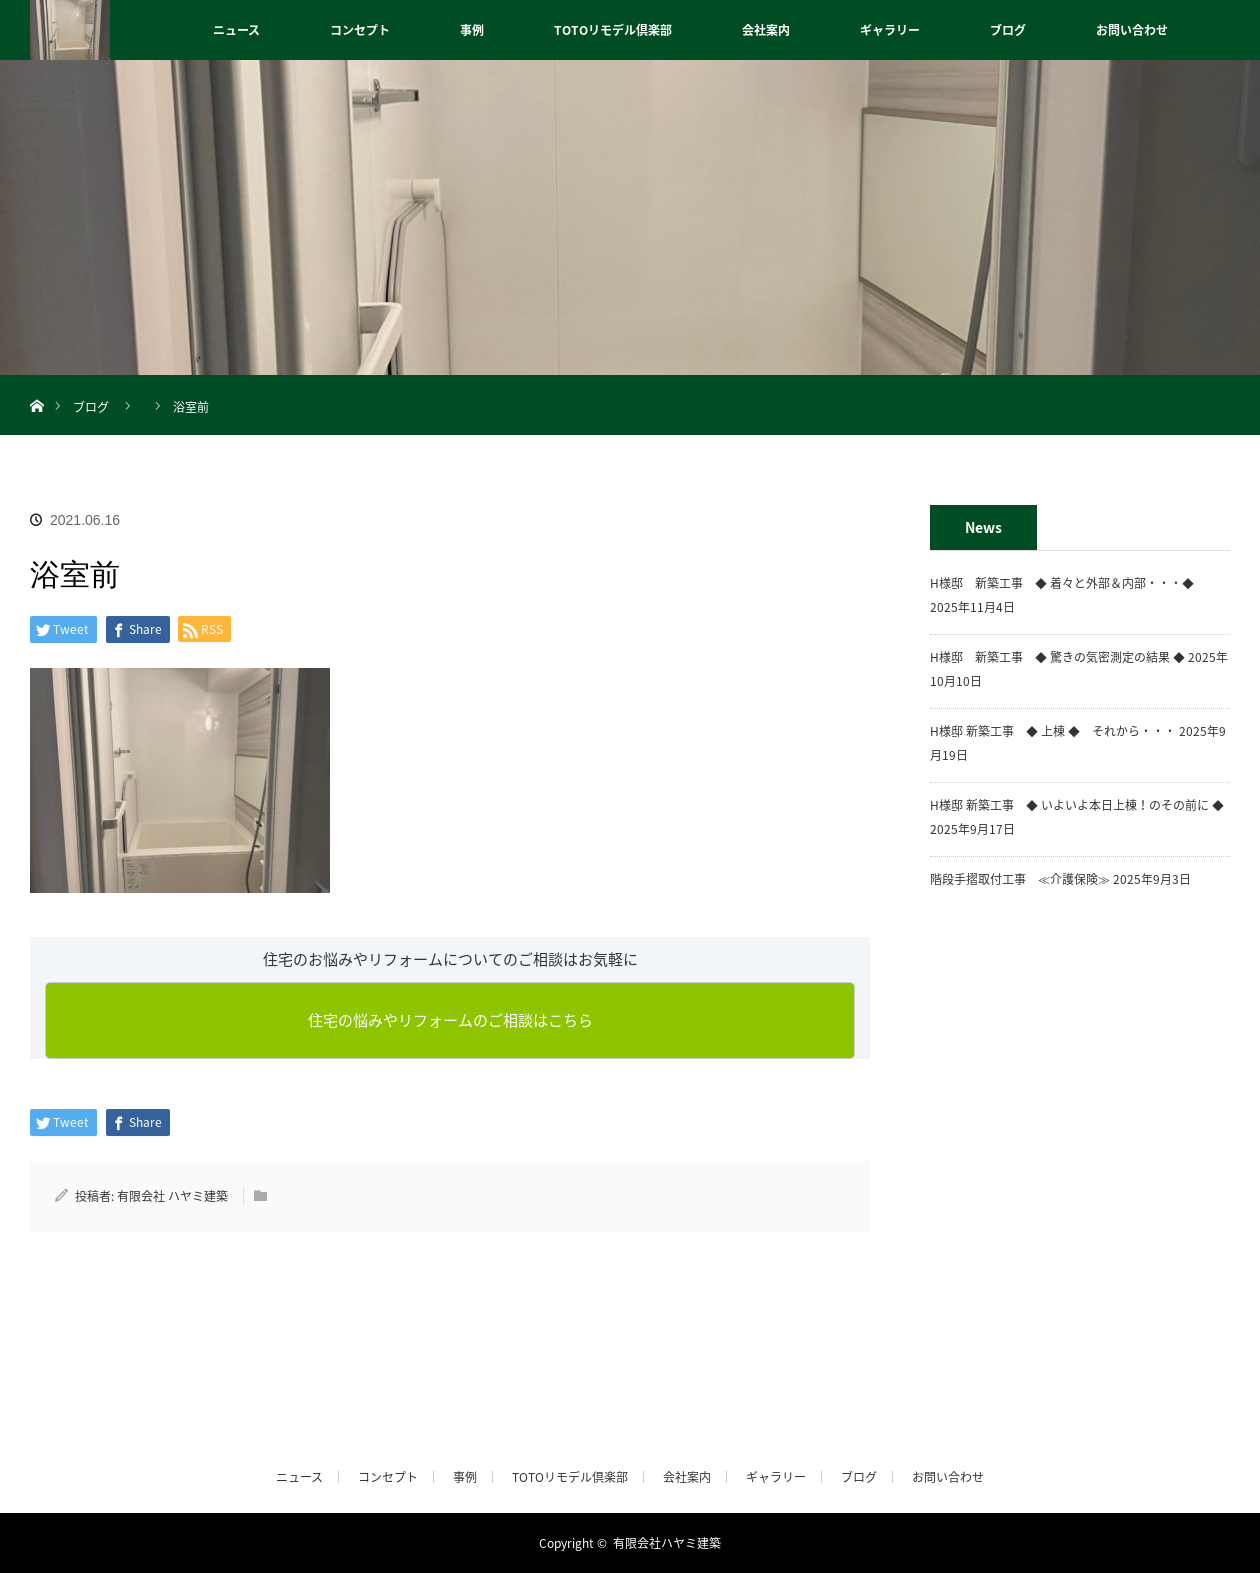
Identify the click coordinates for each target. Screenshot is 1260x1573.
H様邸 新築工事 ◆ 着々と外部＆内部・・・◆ (1068, 583)
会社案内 (766, 30)
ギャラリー (890, 30)
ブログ (1008, 30)
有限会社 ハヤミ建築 (172, 1196)
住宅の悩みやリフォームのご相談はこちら (450, 1020)
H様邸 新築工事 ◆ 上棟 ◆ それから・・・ (1053, 731)
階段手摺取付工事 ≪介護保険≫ (1020, 879)
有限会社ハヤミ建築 (667, 1543)
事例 (472, 30)
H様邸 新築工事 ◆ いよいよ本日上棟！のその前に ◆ (1077, 805)
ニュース (236, 30)
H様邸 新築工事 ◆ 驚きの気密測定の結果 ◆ (1057, 657)
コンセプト (360, 30)
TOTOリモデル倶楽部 (613, 30)
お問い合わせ (1132, 30)
